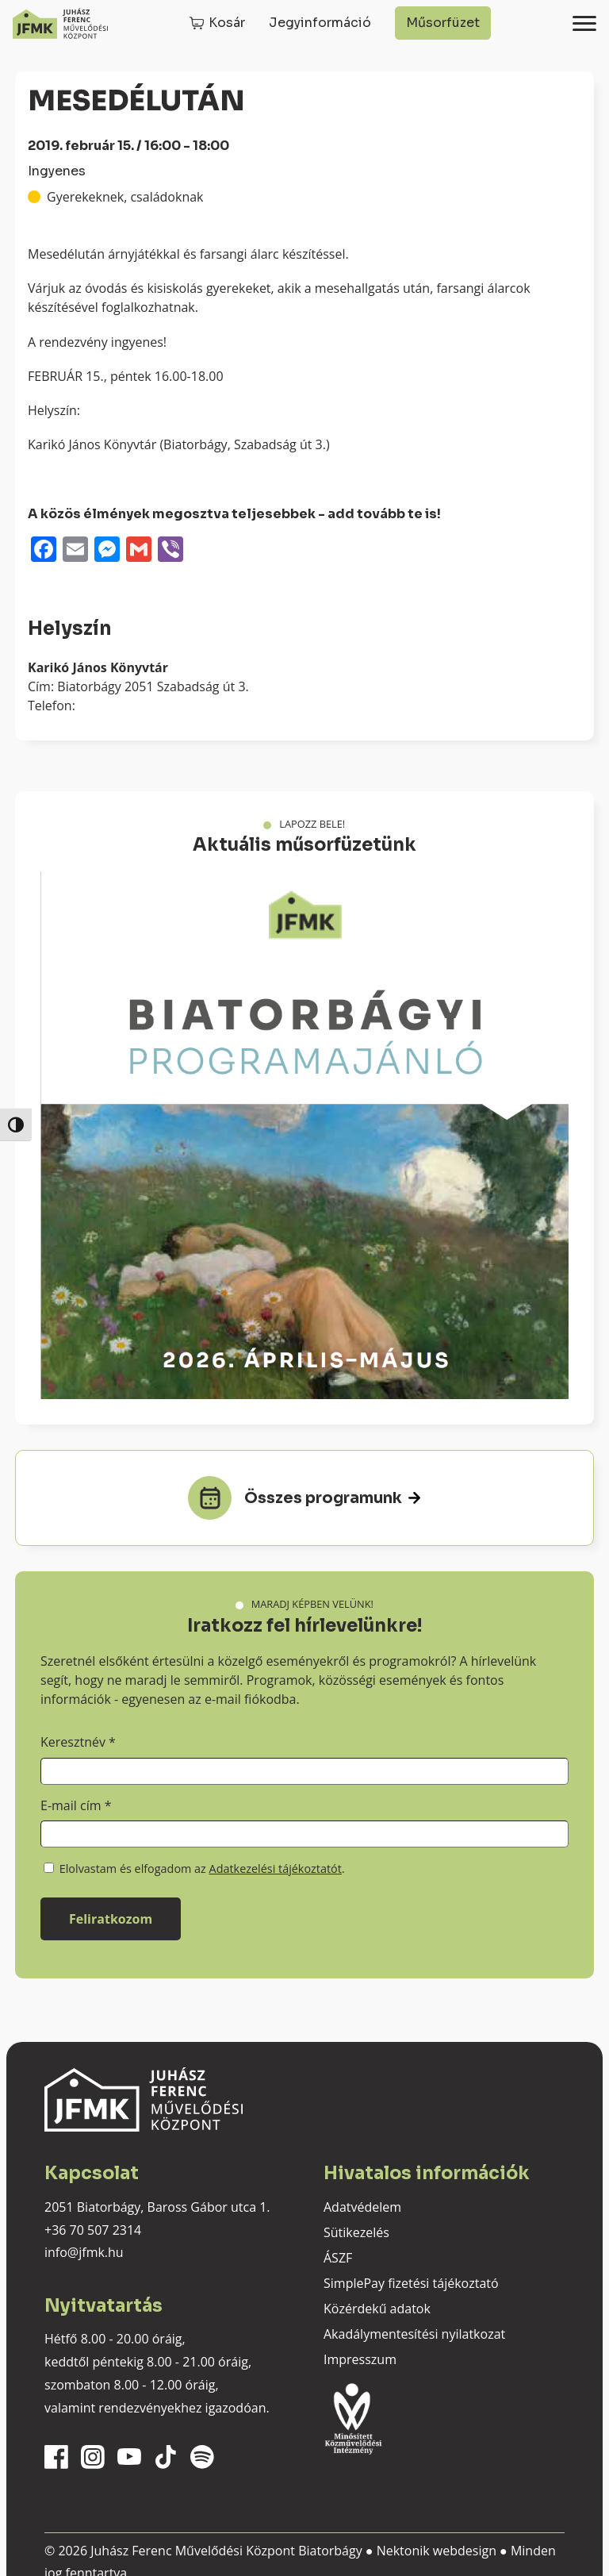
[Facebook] (43, 550)
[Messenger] (107, 550)
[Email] (75, 550)
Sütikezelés (356, 2232)
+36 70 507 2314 (92, 2230)
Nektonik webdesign (436, 2550)
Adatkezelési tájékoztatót (275, 1868)
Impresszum (360, 2359)
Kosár (227, 22)
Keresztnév (78, 1742)
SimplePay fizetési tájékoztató (411, 2283)
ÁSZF (338, 2257)
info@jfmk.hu (84, 2252)
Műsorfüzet (443, 22)
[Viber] (170, 550)
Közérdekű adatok (377, 2308)
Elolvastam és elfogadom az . (194, 1868)
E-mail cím (75, 1805)
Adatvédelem (362, 2207)
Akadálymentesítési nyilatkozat (414, 2334)
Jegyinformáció (320, 22)
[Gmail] (139, 550)
